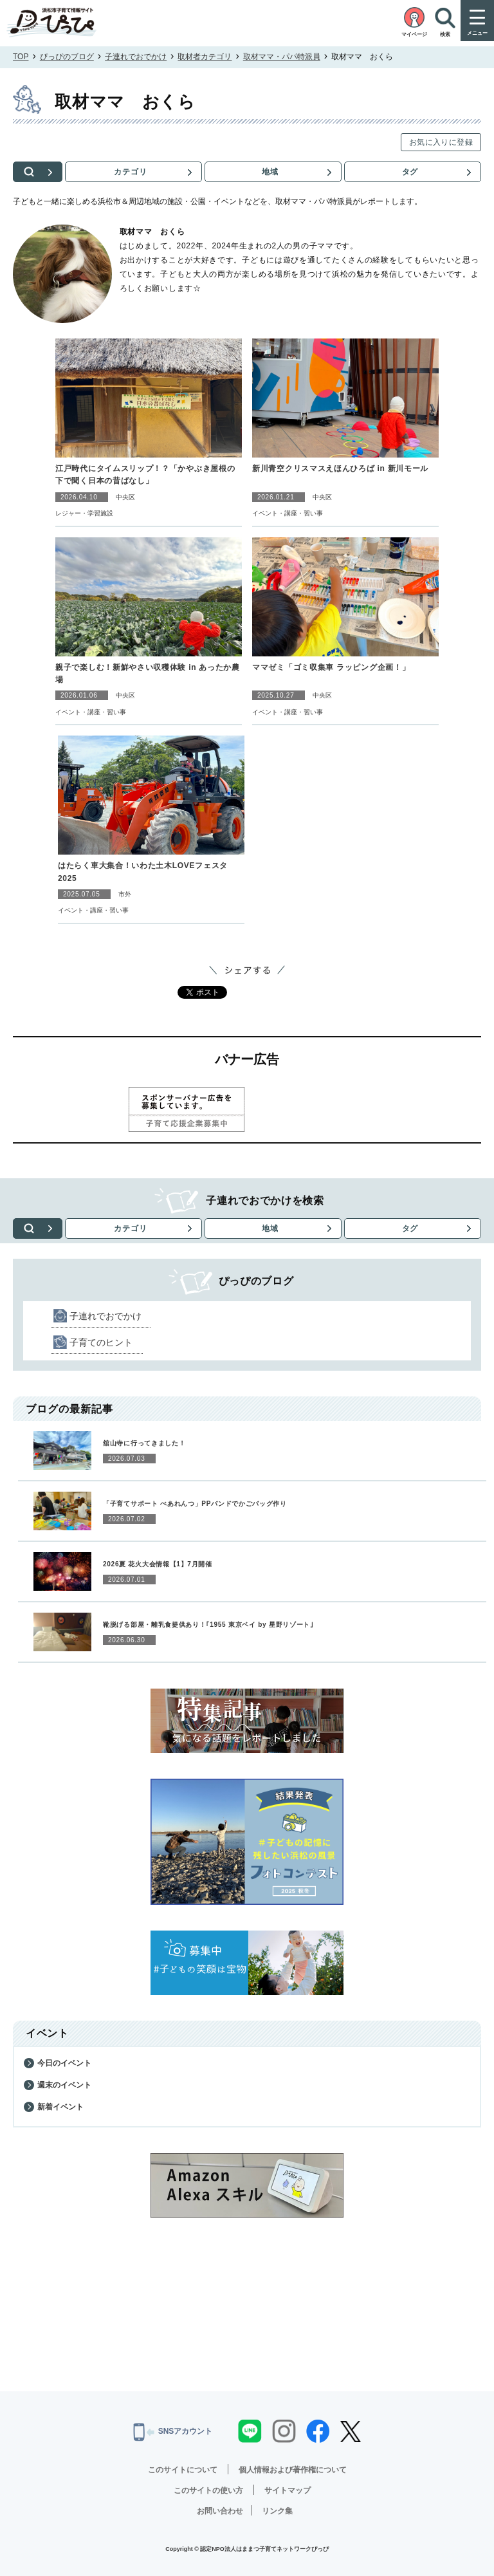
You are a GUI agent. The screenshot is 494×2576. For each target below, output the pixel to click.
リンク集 (277, 2511)
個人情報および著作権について (293, 2469)
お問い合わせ (220, 2511)
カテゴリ (132, 171)
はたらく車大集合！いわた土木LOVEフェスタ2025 (143, 871)
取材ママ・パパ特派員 (281, 56)
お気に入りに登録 (441, 142)
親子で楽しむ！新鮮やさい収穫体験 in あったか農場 (147, 673)
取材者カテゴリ (205, 56)
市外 (124, 894)
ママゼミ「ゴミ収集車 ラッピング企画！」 (331, 667)
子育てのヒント (101, 1342)
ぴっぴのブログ (67, 56)
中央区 (125, 497)
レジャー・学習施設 (84, 513)
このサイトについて (182, 2469)
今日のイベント (64, 2063)
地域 (271, 171)
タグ (410, 171)
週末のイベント (64, 2085)
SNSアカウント (173, 2432)
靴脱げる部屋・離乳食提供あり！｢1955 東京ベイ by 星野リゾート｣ (208, 1624)
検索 (38, 172)
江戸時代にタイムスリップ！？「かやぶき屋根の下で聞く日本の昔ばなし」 (145, 474)
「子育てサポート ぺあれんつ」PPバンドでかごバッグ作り (195, 1503)
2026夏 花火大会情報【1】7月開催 (157, 1564)
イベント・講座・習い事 (287, 513)
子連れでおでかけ (136, 56)
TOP (20, 56)
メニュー (477, 33)
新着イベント (60, 2106)
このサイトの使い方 (208, 2490)
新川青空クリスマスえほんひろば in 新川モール (340, 468)
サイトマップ (287, 2490)
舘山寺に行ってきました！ (144, 1443)
